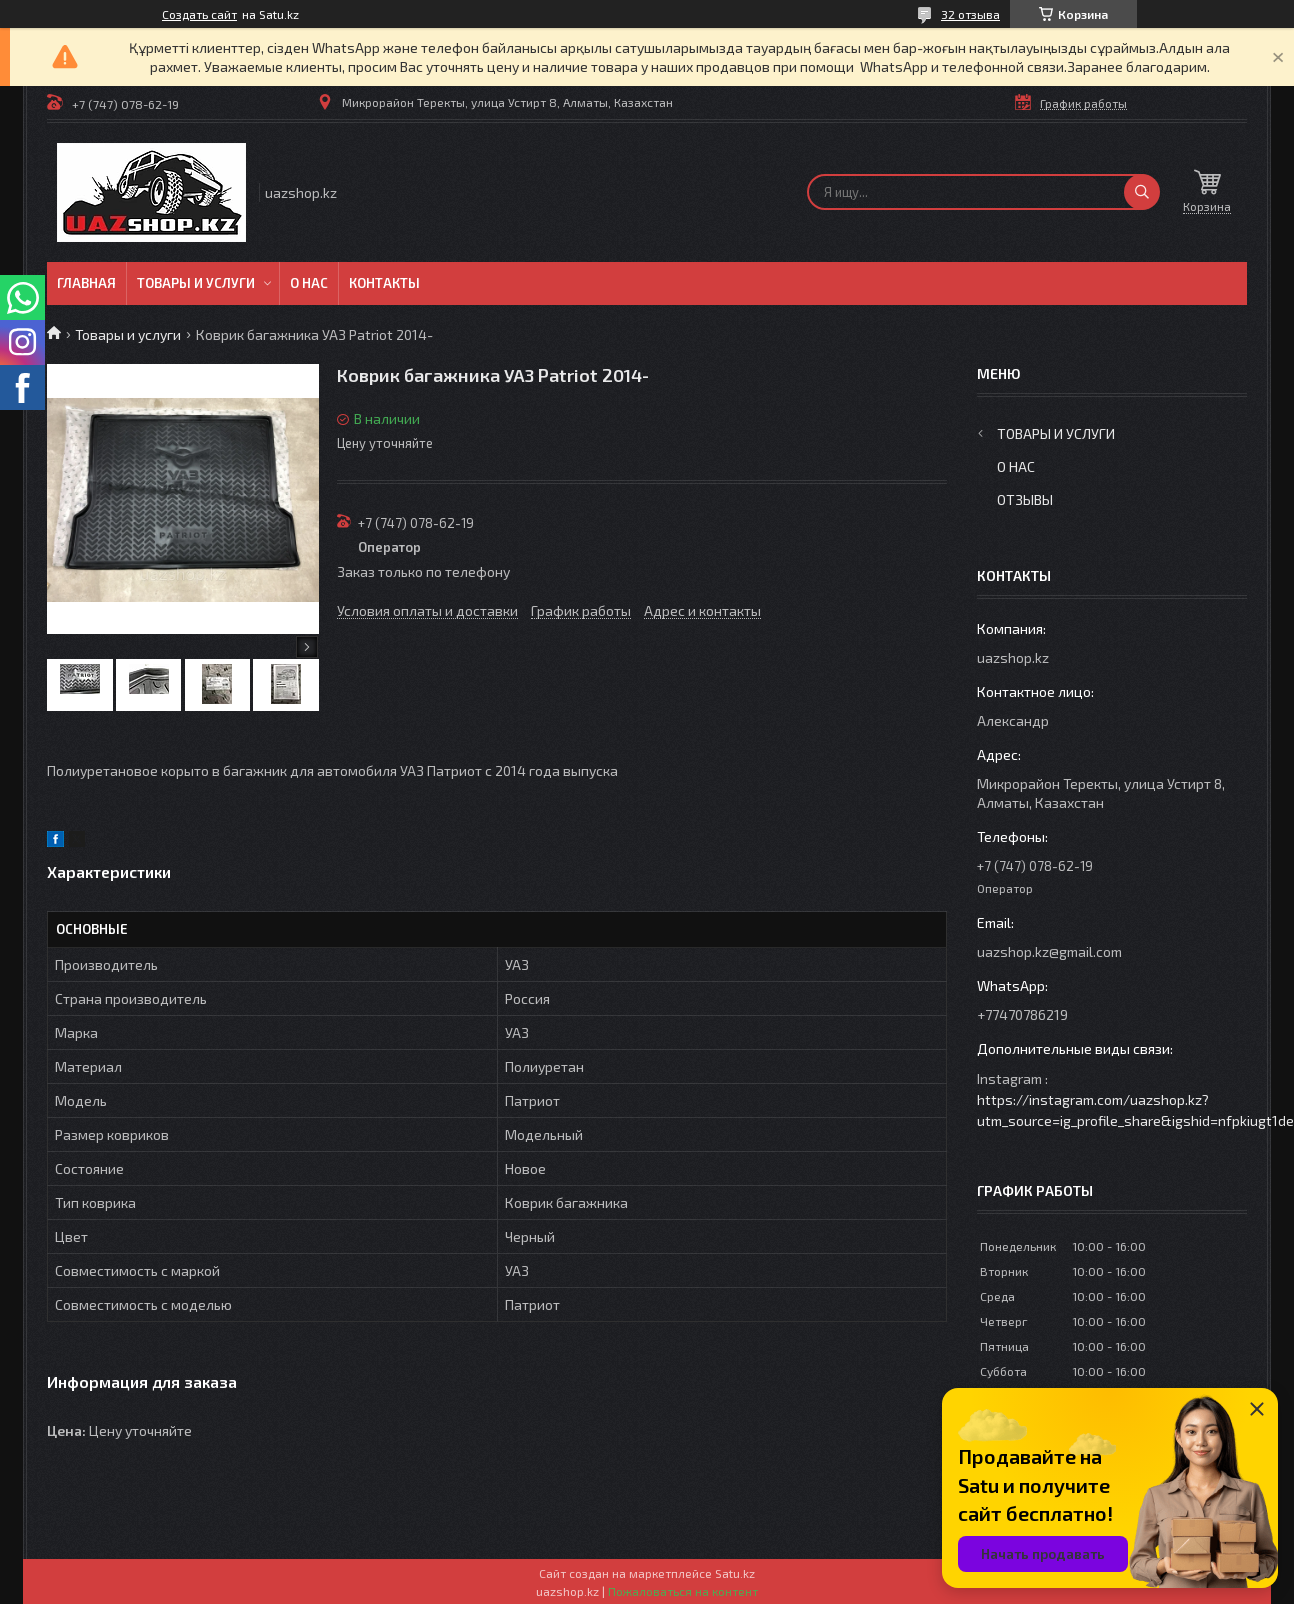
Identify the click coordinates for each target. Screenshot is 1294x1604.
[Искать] (1142, 192)
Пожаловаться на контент (683, 1591)
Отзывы (1025, 499)
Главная (86, 283)
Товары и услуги (196, 283)
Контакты (384, 283)
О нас (309, 283)
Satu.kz (735, 1573)
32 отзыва (970, 14)
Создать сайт (199, 14)
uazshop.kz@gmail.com (1049, 951)
